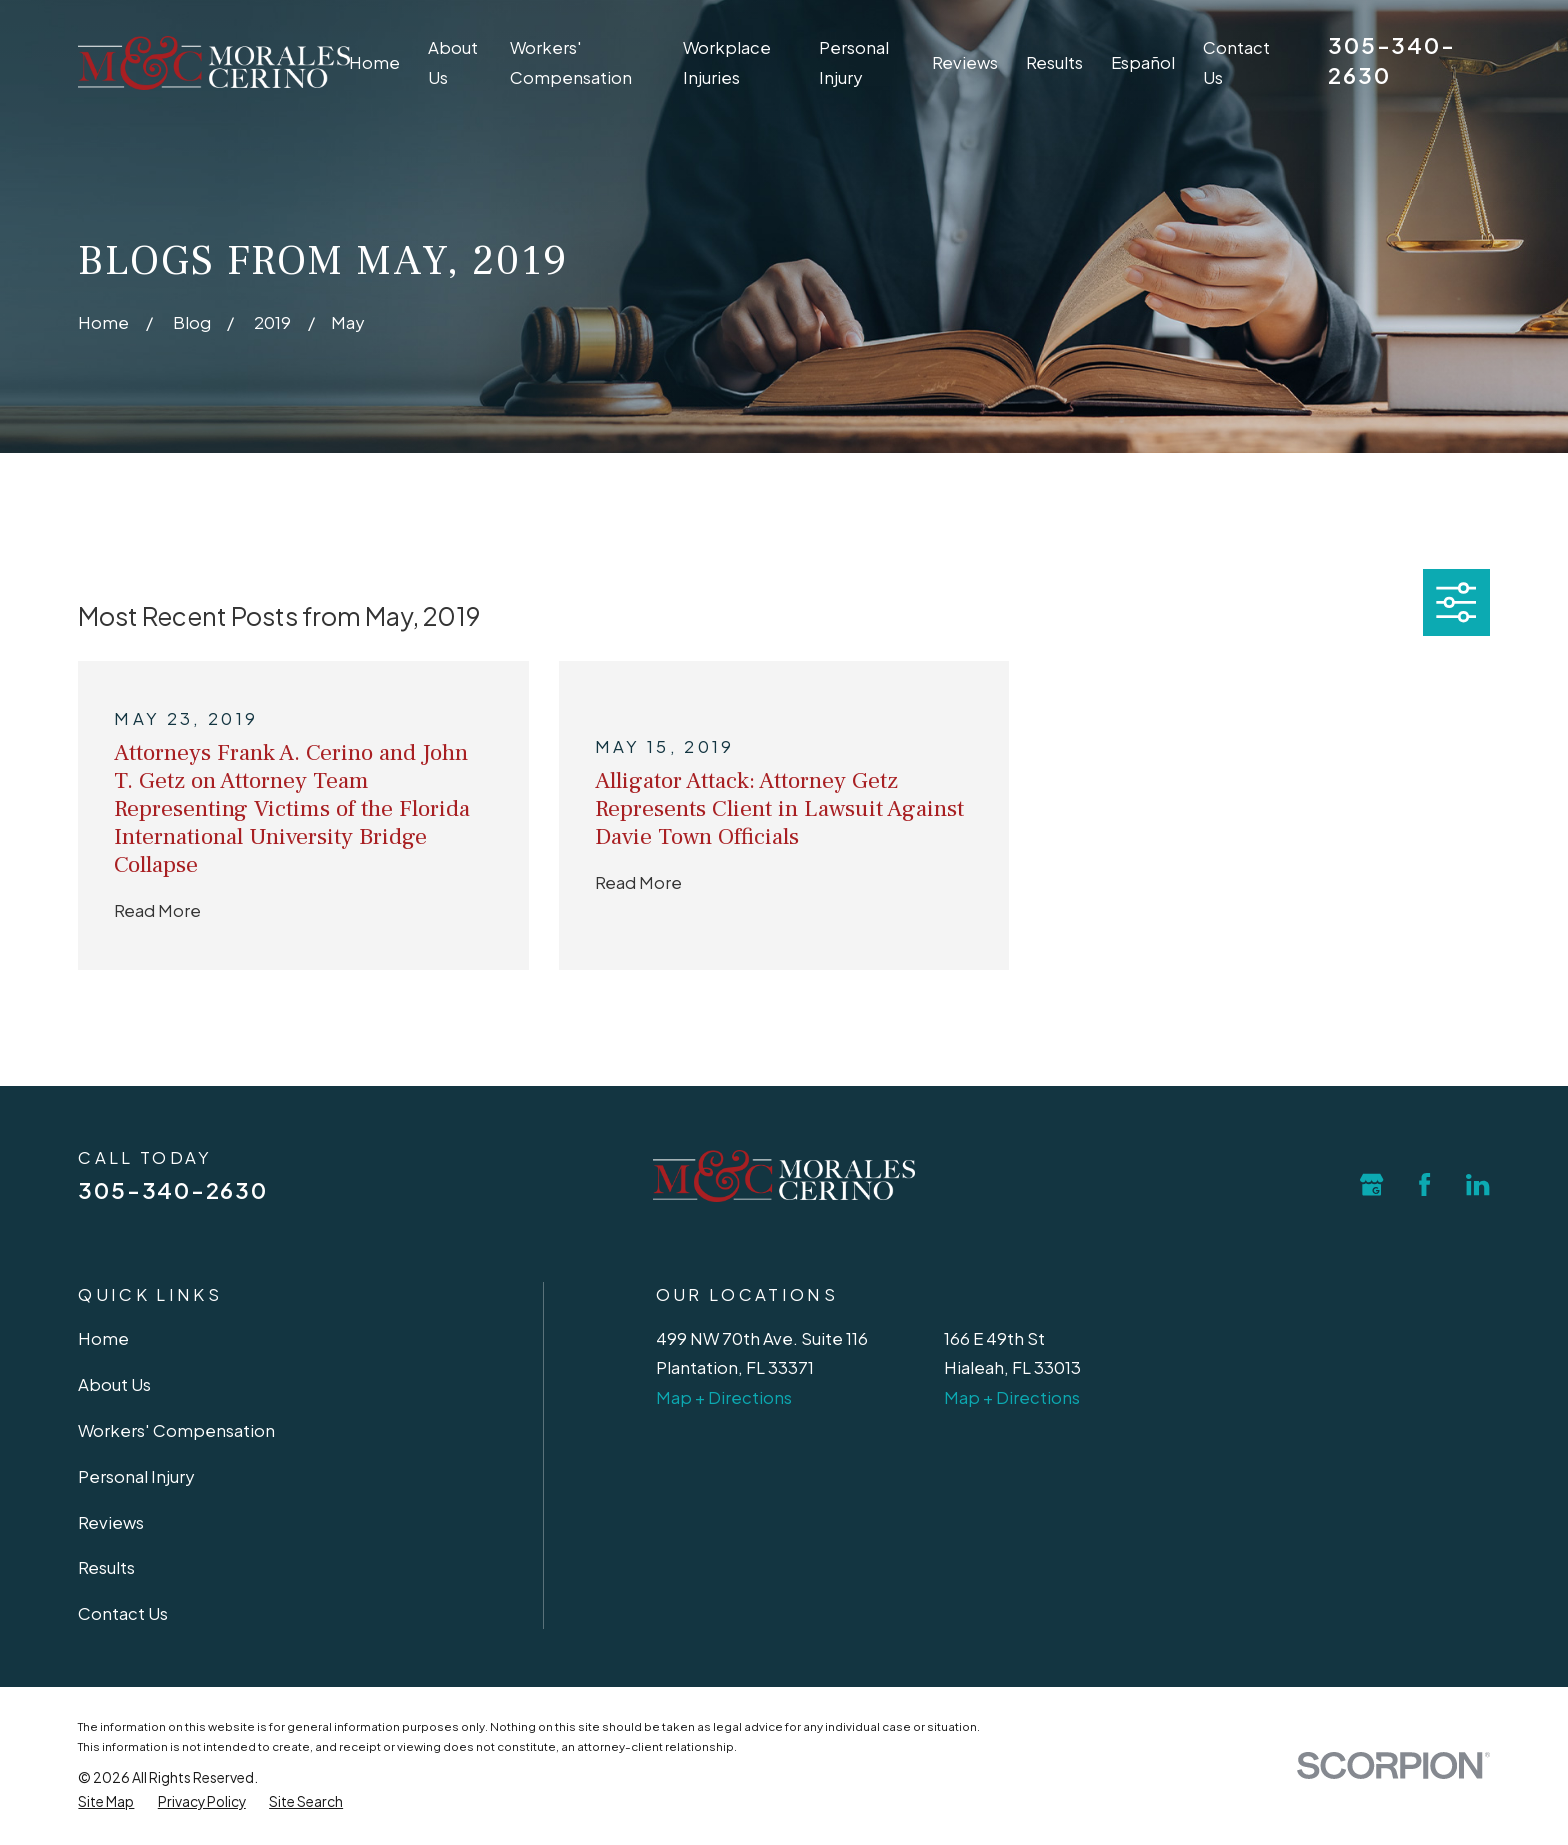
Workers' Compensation (176, 1430)
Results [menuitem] (1054, 62)
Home (103, 1338)
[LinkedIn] (1477, 1184)
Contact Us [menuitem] (1236, 62)
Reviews (111, 1522)
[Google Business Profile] (1371, 1184)
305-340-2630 (172, 1190)
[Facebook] (1424, 1184)
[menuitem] (106, 1802)
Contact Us (123, 1613)
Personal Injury (136, 1476)
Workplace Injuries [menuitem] (727, 62)
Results (106, 1567)
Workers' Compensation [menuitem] (571, 62)
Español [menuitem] (1143, 62)
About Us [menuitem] (453, 62)
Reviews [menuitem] (965, 62)
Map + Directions (724, 1397)
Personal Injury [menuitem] (854, 62)
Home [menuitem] (374, 62)
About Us (114, 1384)
